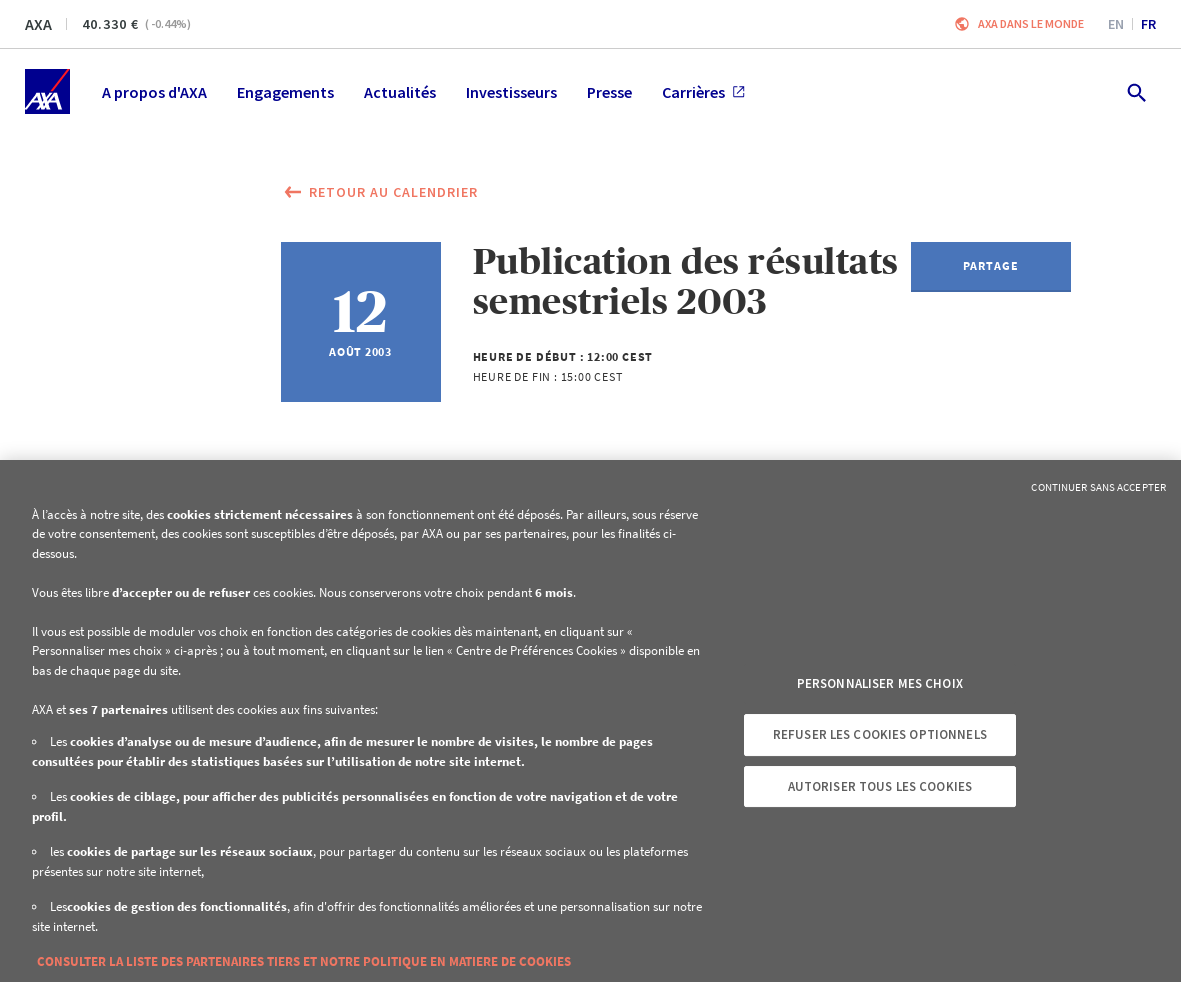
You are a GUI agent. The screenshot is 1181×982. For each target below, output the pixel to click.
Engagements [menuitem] (285, 92)
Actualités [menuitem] (400, 92)
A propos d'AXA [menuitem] (154, 92)
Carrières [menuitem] (703, 92)
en (1116, 24)
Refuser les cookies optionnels (880, 734)
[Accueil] (47, 91)
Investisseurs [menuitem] (511, 92)
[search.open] (1135, 91)
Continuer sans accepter (1098, 487)
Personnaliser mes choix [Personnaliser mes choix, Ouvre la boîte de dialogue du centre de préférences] (880, 683)
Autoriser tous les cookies (880, 786)
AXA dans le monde (1031, 23)
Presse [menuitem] (609, 92)
